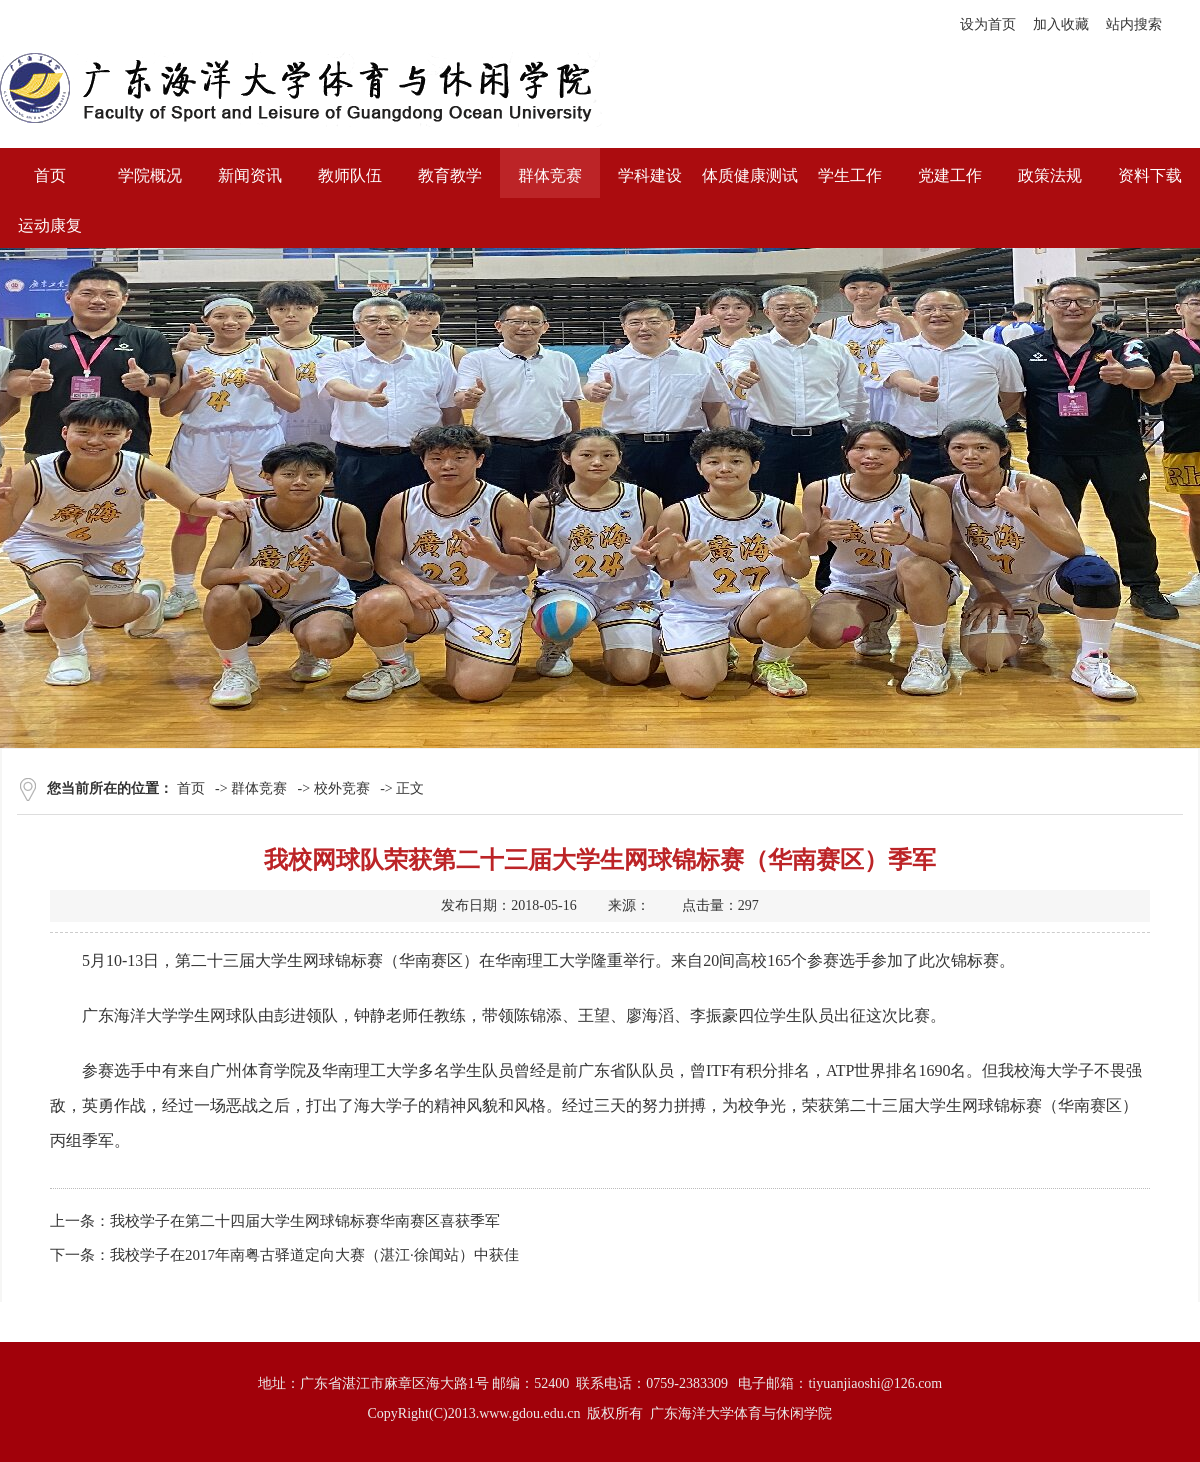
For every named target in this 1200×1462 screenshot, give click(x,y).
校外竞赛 (342, 788)
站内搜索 (1134, 24)
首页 (191, 788)
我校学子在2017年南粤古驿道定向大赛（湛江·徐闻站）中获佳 (314, 1255)
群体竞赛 (259, 788)
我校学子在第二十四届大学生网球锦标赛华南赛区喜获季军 (305, 1221)
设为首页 (988, 24)
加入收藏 (1061, 24)
